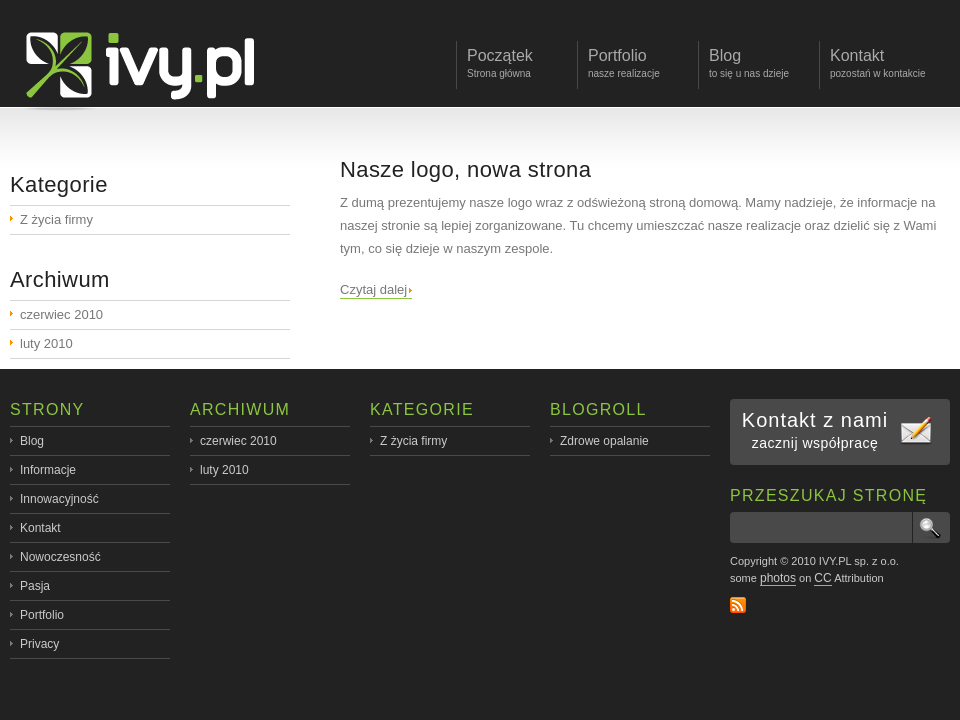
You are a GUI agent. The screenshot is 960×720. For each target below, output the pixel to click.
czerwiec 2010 (61, 314)
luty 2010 (46, 343)
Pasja (35, 586)
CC (822, 578)
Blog (32, 441)
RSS (738, 605)
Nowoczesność (60, 557)
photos (778, 578)
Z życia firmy (56, 219)
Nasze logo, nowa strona (465, 169)
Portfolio (42, 615)
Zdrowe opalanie (604, 441)
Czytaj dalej (373, 289)
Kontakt (40, 528)
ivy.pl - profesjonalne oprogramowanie (146, 63)
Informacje (48, 470)
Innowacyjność (59, 499)
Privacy (39, 644)
